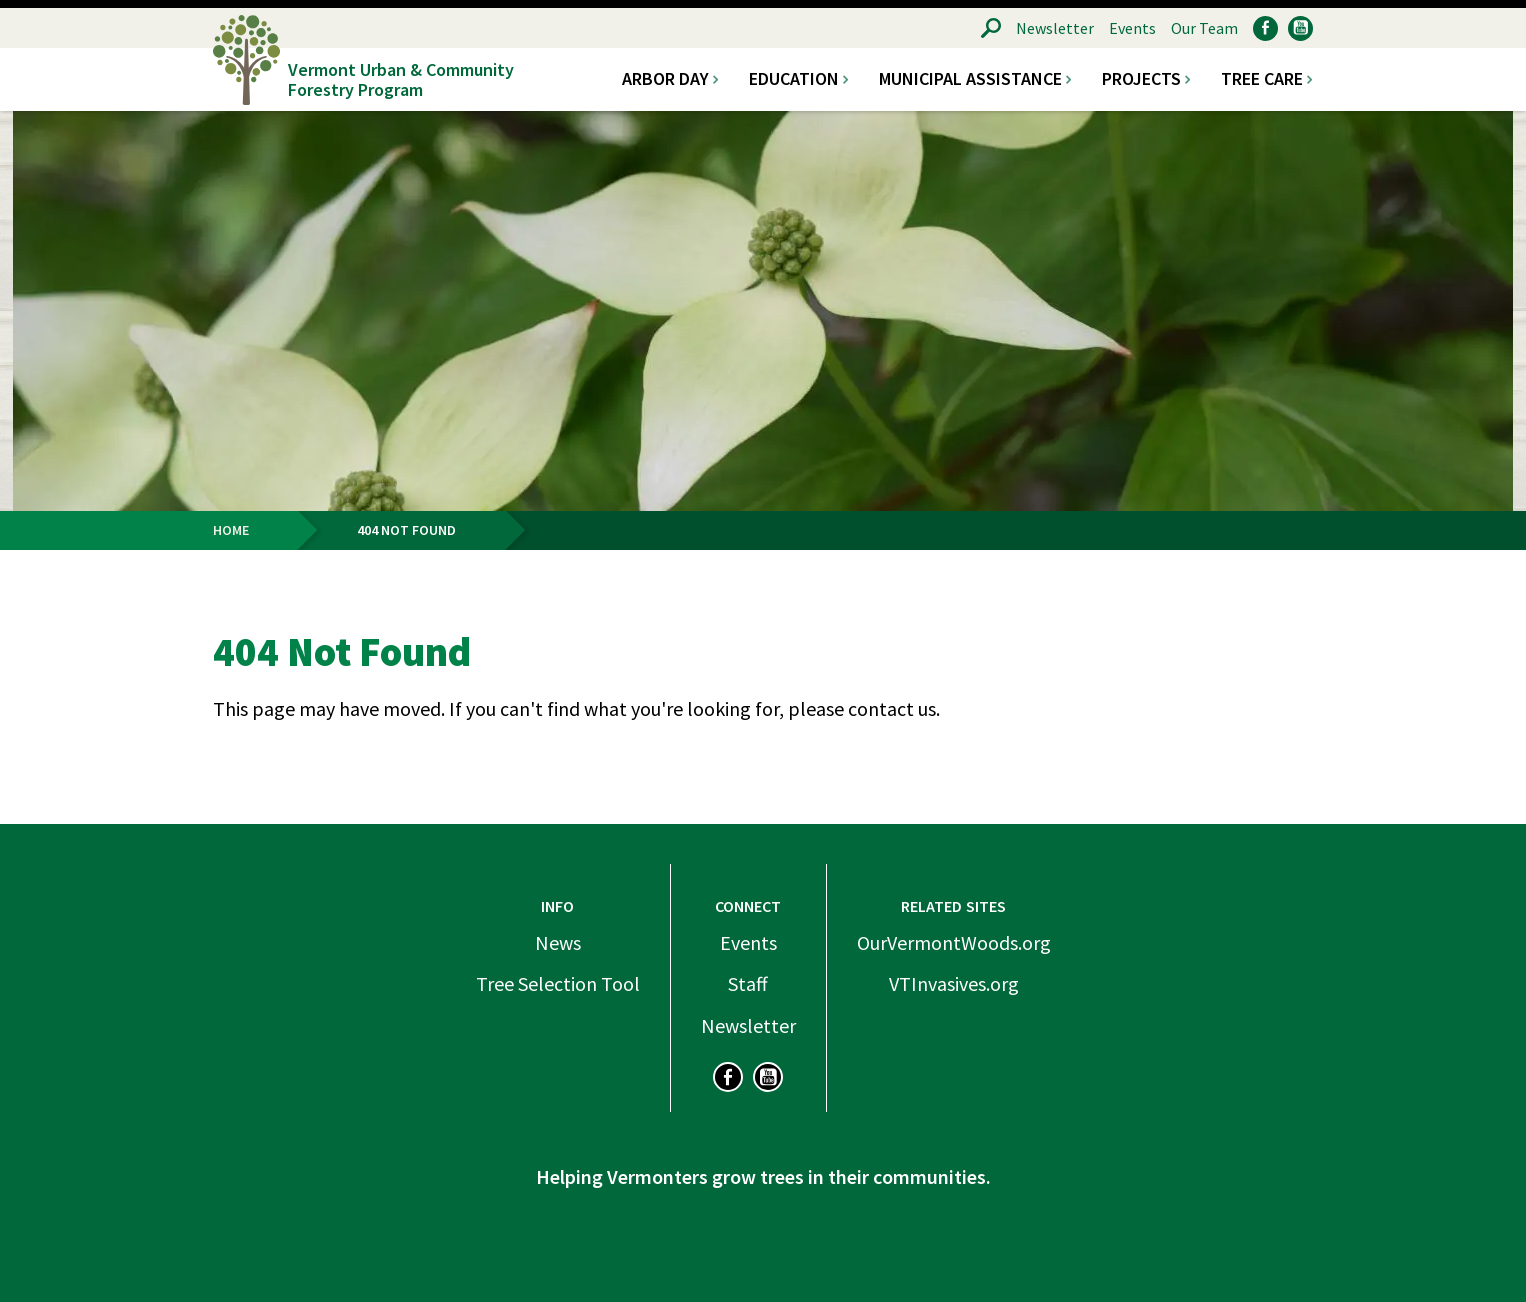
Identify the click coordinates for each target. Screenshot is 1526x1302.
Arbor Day (665, 79)
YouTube (1300, 28)
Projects (1141, 79)
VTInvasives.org (954, 983)
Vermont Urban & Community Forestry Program (401, 79)
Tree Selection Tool (558, 983)
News (558, 942)
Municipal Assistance (970, 79)
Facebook (1265, 28)
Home (231, 530)
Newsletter (1055, 28)
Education (794, 79)
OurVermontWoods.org (954, 942)
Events (1132, 28)
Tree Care (1262, 79)
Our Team (1204, 28)
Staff (748, 983)
